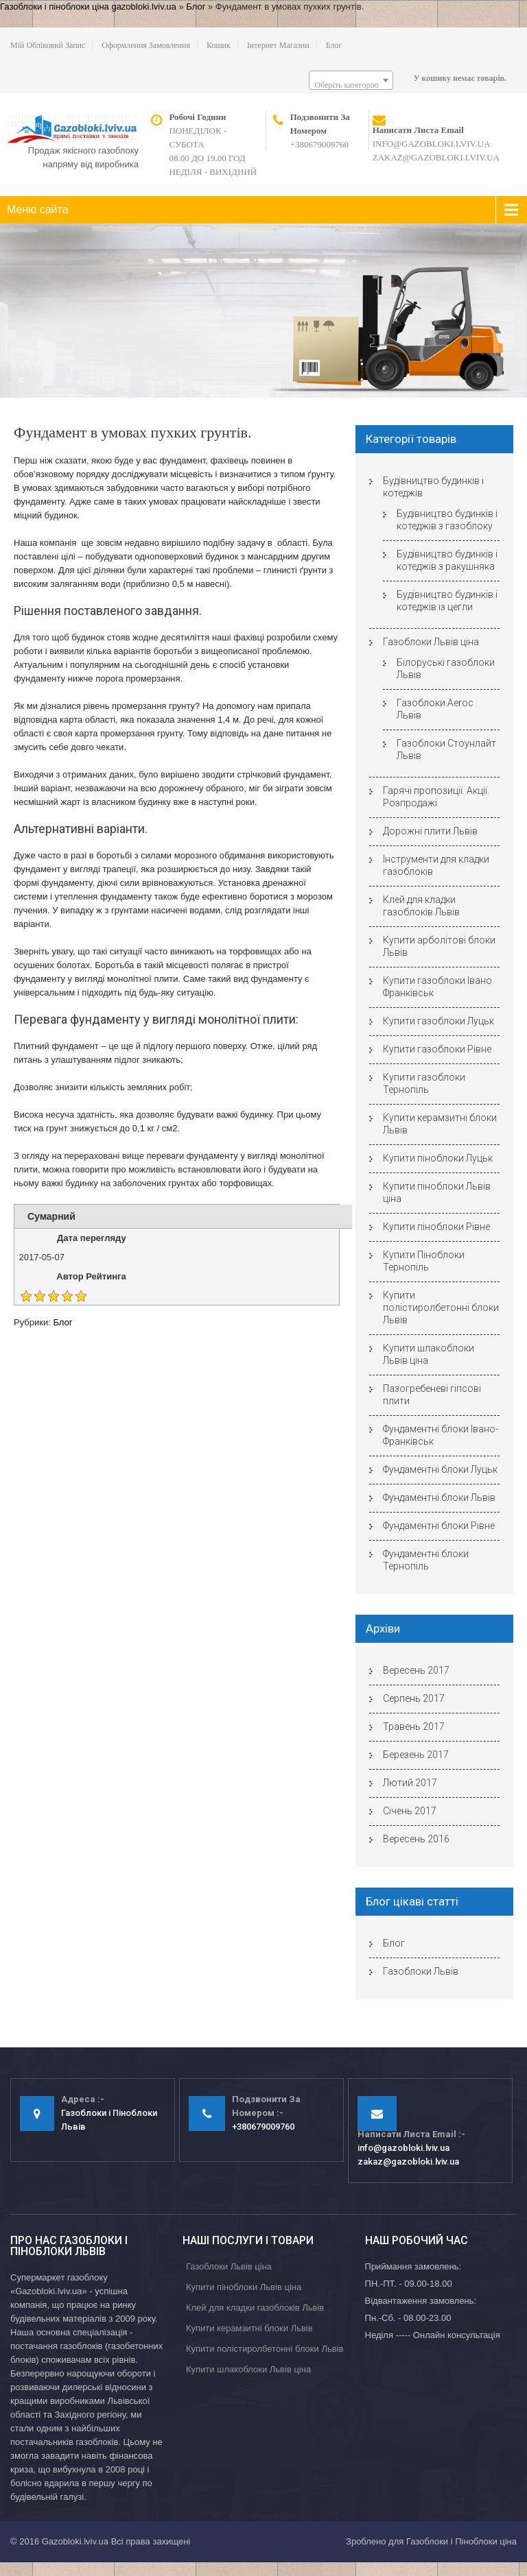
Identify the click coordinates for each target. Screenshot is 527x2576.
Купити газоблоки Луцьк (438, 1020)
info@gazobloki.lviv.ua (432, 144)
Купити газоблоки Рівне (437, 1049)
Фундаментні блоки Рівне (439, 1525)
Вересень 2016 (416, 1838)
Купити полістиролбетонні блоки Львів (441, 1307)
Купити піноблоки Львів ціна (437, 1192)
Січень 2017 (409, 1810)
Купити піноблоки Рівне (436, 1226)
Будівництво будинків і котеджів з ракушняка (447, 560)
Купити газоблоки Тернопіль (424, 1083)
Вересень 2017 (416, 1670)
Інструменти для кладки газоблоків (436, 865)
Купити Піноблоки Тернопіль (424, 1261)
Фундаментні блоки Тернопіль (426, 1560)
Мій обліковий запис (47, 45)
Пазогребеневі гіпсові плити (432, 1394)
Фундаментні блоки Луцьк (440, 1469)
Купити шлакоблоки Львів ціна (428, 1354)
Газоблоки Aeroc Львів (435, 709)
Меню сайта (38, 209)
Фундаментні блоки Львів (439, 1497)
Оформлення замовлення (146, 45)
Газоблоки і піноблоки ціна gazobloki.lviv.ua (88, 6)
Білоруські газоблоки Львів (446, 668)
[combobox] (351, 80)
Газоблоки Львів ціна (431, 641)
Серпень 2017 (414, 1698)
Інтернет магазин (278, 45)
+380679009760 (319, 144)
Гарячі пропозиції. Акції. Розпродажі (436, 796)
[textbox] (351, 85)
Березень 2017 (416, 1754)
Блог (195, 6)
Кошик (219, 45)
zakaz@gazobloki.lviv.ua (436, 157)
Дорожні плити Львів (430, 831)
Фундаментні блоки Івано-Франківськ (440, 1435)
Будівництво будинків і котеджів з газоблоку (447, 519)
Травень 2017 (414, 1726)
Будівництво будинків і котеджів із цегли (447, 600)
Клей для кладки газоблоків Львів (421, 905)
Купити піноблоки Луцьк (438, 1158)
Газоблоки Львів (420, 1971)
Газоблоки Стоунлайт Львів (446, 749)
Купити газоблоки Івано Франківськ (437, 986)
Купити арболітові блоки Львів (439, 946)
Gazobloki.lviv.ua (75, 2541)
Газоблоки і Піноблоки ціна (461, 2541)
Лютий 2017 (410, 1782)
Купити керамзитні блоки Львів (440, 1123)
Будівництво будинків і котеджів (433, 486)
